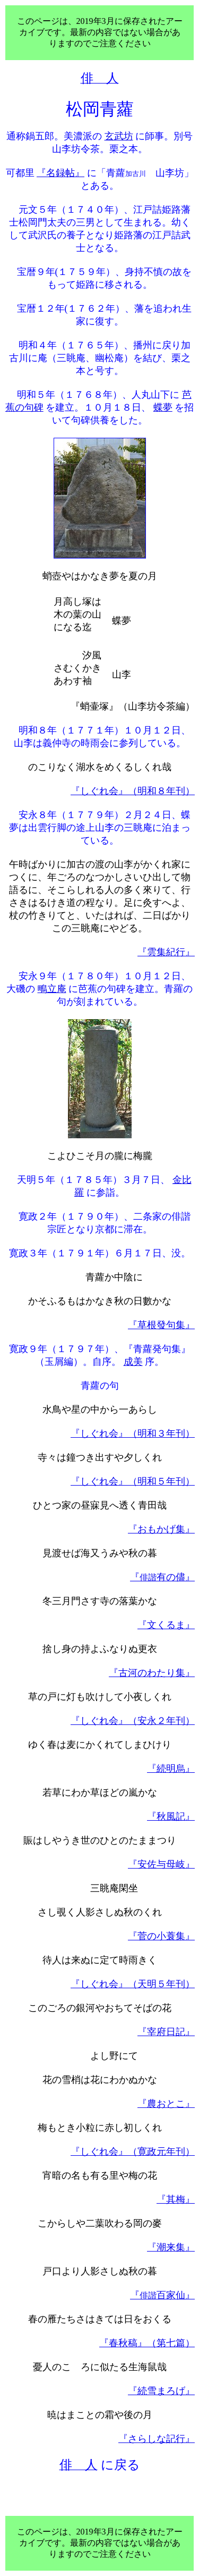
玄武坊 (119, 136)
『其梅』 (176, 2199)
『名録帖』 (60, 173)
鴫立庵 (52, 988)
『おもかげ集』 (161, 1529)
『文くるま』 (166, 1625)
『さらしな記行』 (156, 2438)
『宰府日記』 (166, 2032)
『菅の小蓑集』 (161, 1936)
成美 (133, 1361)
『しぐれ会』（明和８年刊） (133, 791)
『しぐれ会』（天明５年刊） (133, 1984)
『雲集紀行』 (166, 952)
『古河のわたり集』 (152, 1673)
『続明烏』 (171, 1768)
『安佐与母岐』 (161, 1864)
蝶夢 (162, 407)
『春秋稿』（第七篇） (147, 2343)
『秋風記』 (171, 1816)
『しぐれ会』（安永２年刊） (133, 1720)
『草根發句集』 (161, 1325)
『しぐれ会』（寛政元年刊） (133, 2151)
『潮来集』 (171, 2247)
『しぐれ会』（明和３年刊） (133, 1433)
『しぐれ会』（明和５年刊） (133, 1481)
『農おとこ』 (166, 2103)
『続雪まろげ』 (161, 2391)
